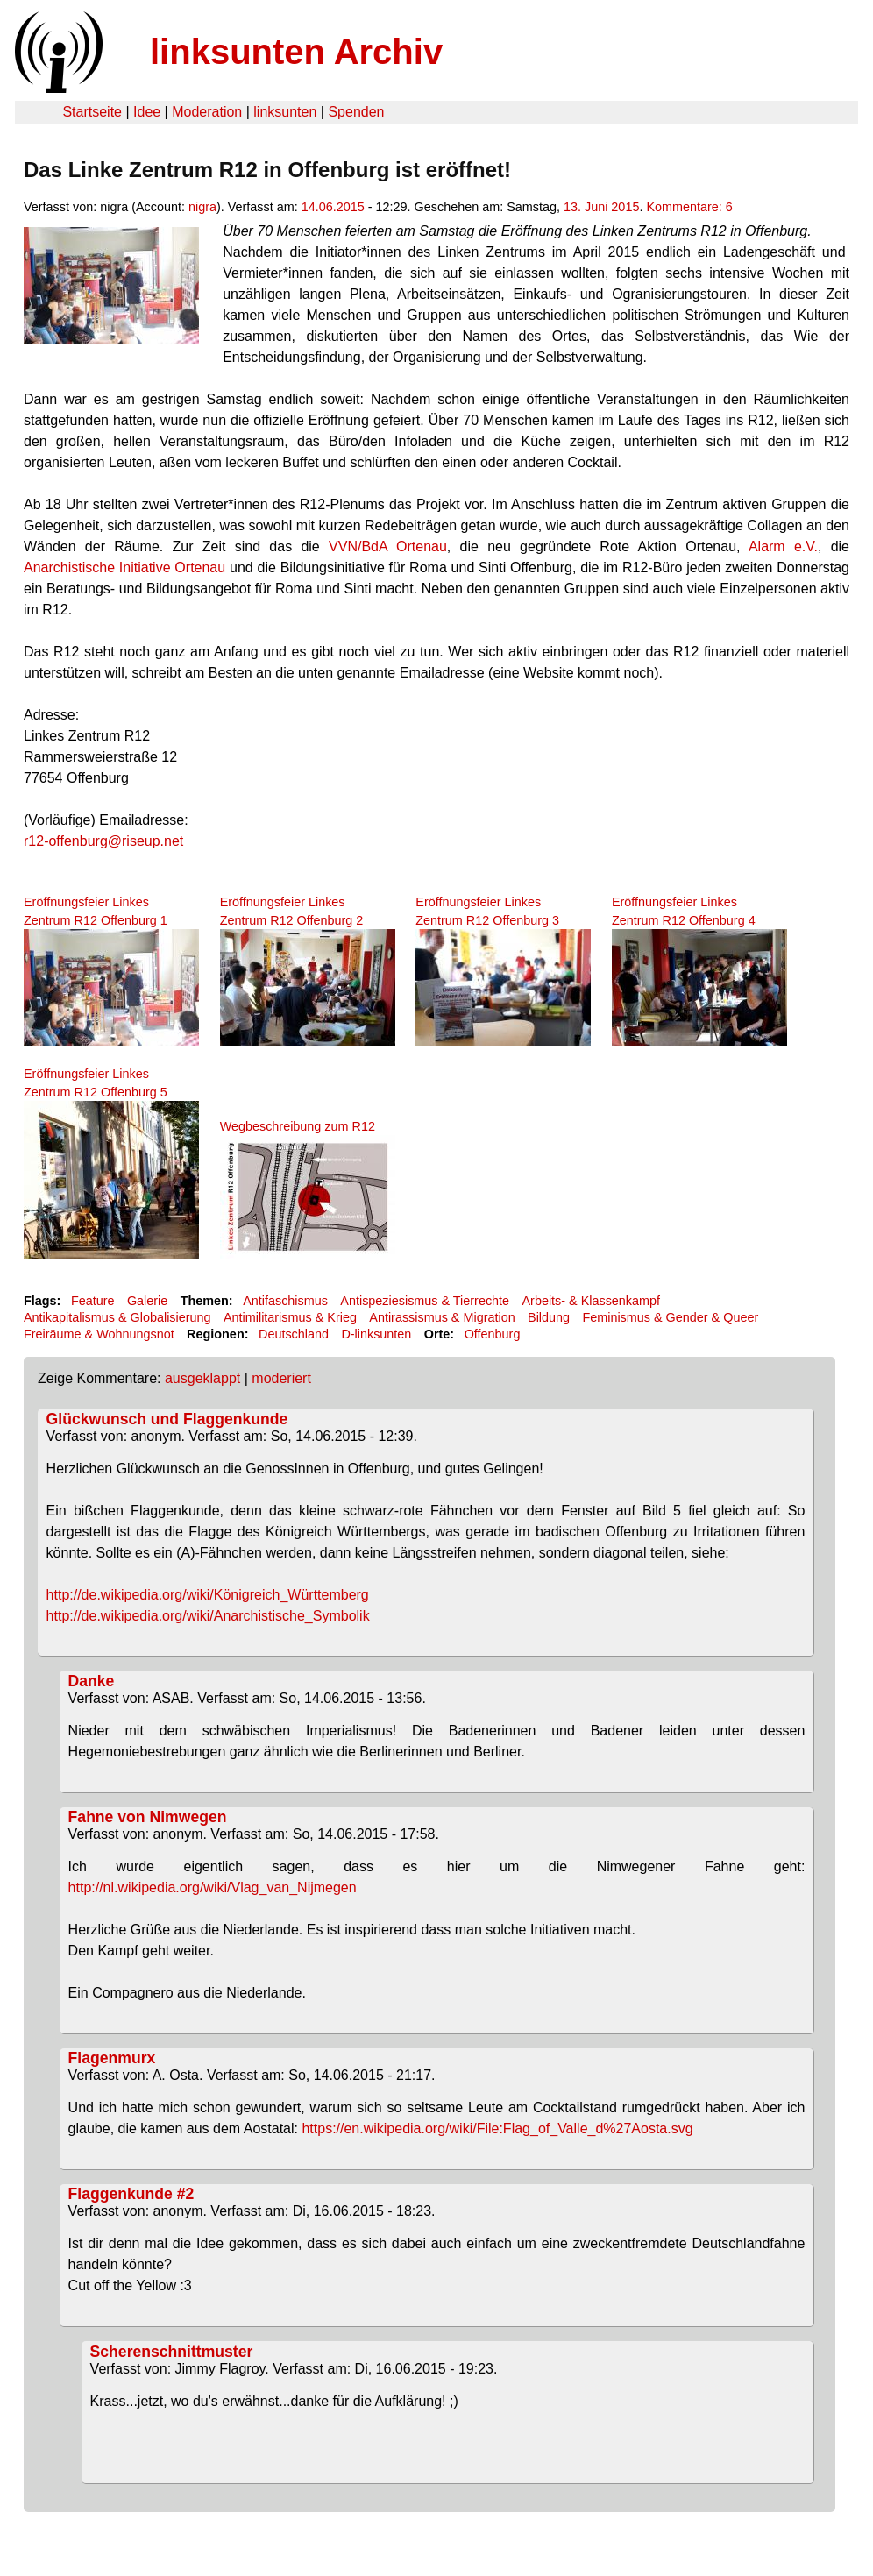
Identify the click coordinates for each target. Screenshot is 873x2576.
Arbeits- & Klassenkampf (591, 1301)
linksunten (284, 111)
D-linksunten (376, 1334)
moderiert (281, 1378)
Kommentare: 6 (689, 207)
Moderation (207, 111)
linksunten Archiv (296, 51)
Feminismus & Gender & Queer (670, 1317)
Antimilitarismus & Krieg (290, 1317)
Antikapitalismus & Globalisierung (117, 1317)
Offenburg (493, 1334)
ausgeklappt (202, 1378)
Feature (93, 1301)
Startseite (92, 111)
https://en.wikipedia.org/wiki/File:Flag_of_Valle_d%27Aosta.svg (497, 2128)
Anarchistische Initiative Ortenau (124, 567)
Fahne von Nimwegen (147, 1817)
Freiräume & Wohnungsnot (99, 1334)
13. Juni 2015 (601, 207)
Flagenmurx (112, 2058)
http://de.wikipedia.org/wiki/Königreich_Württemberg (207, 1594)
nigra (202, 207)
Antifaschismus (285, 1301)
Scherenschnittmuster (171, 2351)
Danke (91, 1681)
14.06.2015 (333, 207)
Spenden (356, 111)
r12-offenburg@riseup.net (103, 841)
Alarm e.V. (783, 546)
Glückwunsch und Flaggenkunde (167, 1419)
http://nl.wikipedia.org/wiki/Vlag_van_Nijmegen (212, 1887)
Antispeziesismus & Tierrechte (424, 1301)
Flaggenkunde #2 (131, 2194)
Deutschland (294, 1334)
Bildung (549, 1317)
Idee (146, 111)
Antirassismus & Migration (442, 1317)
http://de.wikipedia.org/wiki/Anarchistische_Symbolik (208, 1615)
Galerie (147, 1301)
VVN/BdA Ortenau (388, 546)
